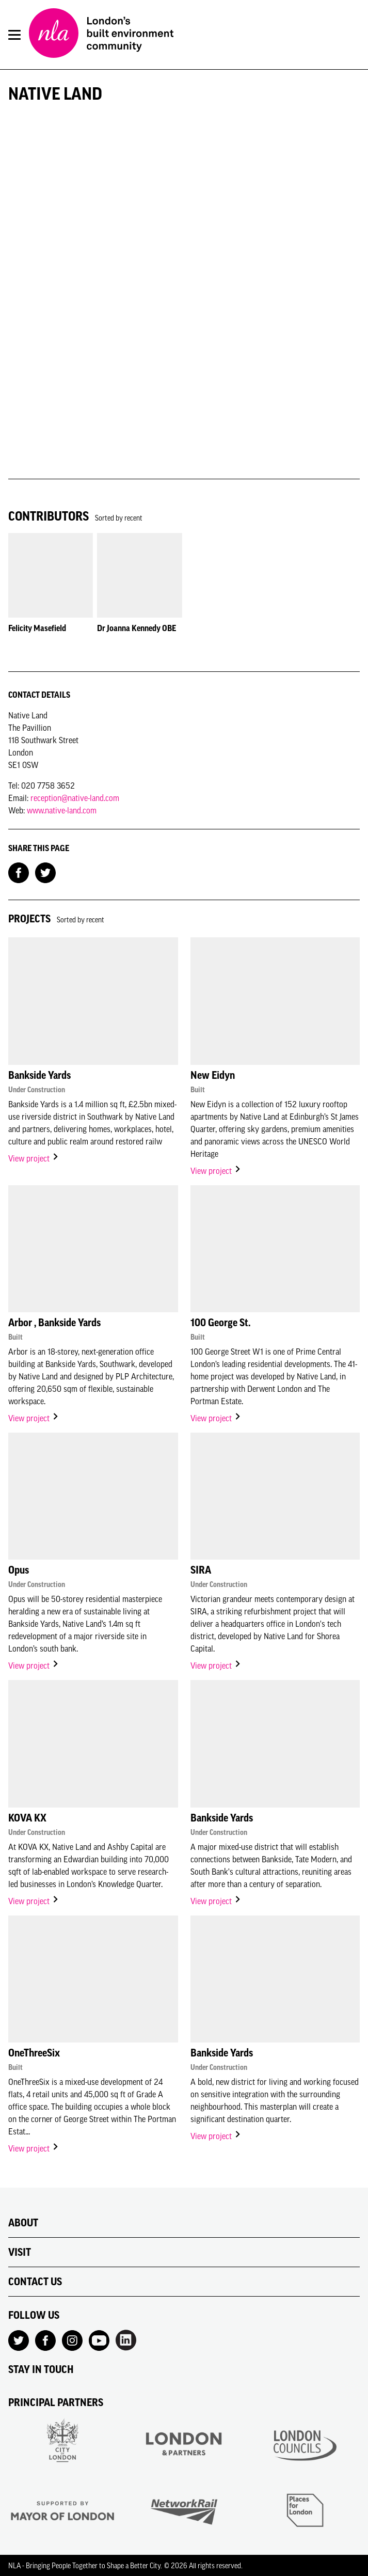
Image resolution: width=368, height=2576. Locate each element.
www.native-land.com (62, 810)
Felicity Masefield (37, 628)
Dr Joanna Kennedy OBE (136, 628)
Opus (18, 1570)
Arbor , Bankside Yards (54, 1322)
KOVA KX (27, 1818)
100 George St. (220, 1322)
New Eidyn (212, 1075)
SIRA (200, 1570)
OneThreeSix (34, 2053)
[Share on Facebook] (18, 871)
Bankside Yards (39, 1075)
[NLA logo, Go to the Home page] (101, 34)
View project (33, 1158)
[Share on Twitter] (45, 871)
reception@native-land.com (74, 798)
